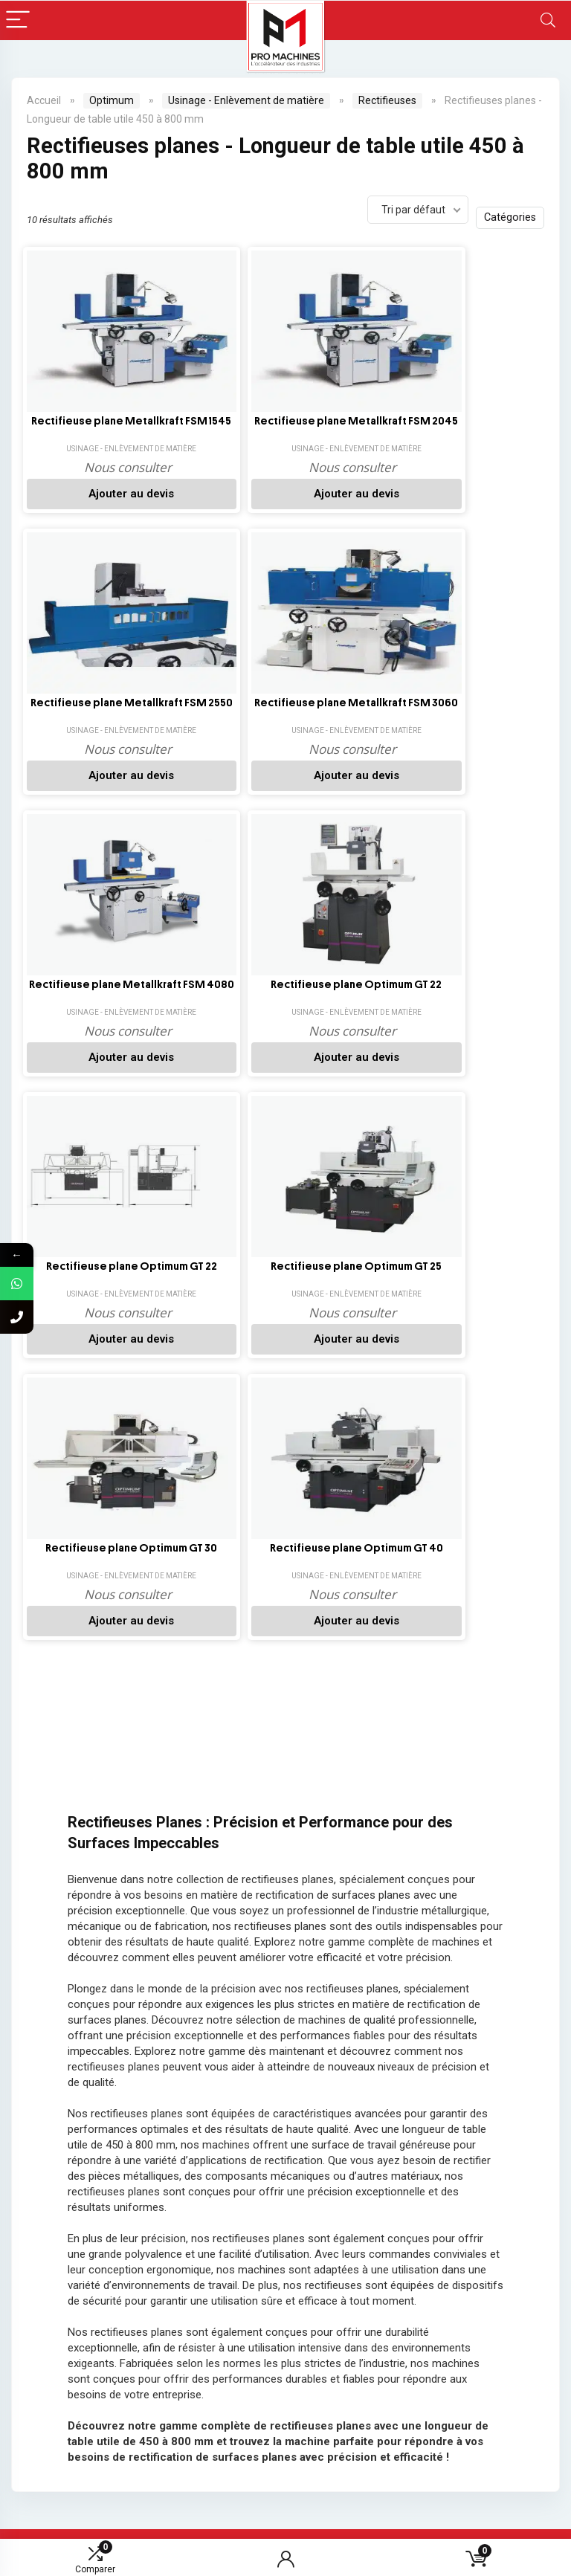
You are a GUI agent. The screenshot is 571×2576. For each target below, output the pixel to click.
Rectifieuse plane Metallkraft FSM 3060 (471, 427)
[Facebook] (164, 2038)
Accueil (44, 100)
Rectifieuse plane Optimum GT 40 (213, 1005)
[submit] (541, 2058)
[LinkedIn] (208, 2038)
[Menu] (18, 20)
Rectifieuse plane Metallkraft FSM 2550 (341, 427)
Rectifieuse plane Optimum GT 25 (471, 716)
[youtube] (164, 2079)
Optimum (111, 100)
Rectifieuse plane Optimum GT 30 (83, 1005)
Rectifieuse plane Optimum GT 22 (213, 716)
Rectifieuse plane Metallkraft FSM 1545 (83, 427)
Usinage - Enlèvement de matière (246, 100)
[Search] (548, 20)
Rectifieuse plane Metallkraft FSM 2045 (213, 427)
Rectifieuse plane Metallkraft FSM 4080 (83, 716)
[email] (472, 2058)
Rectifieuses (387, 100)
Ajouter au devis (83, 507)
